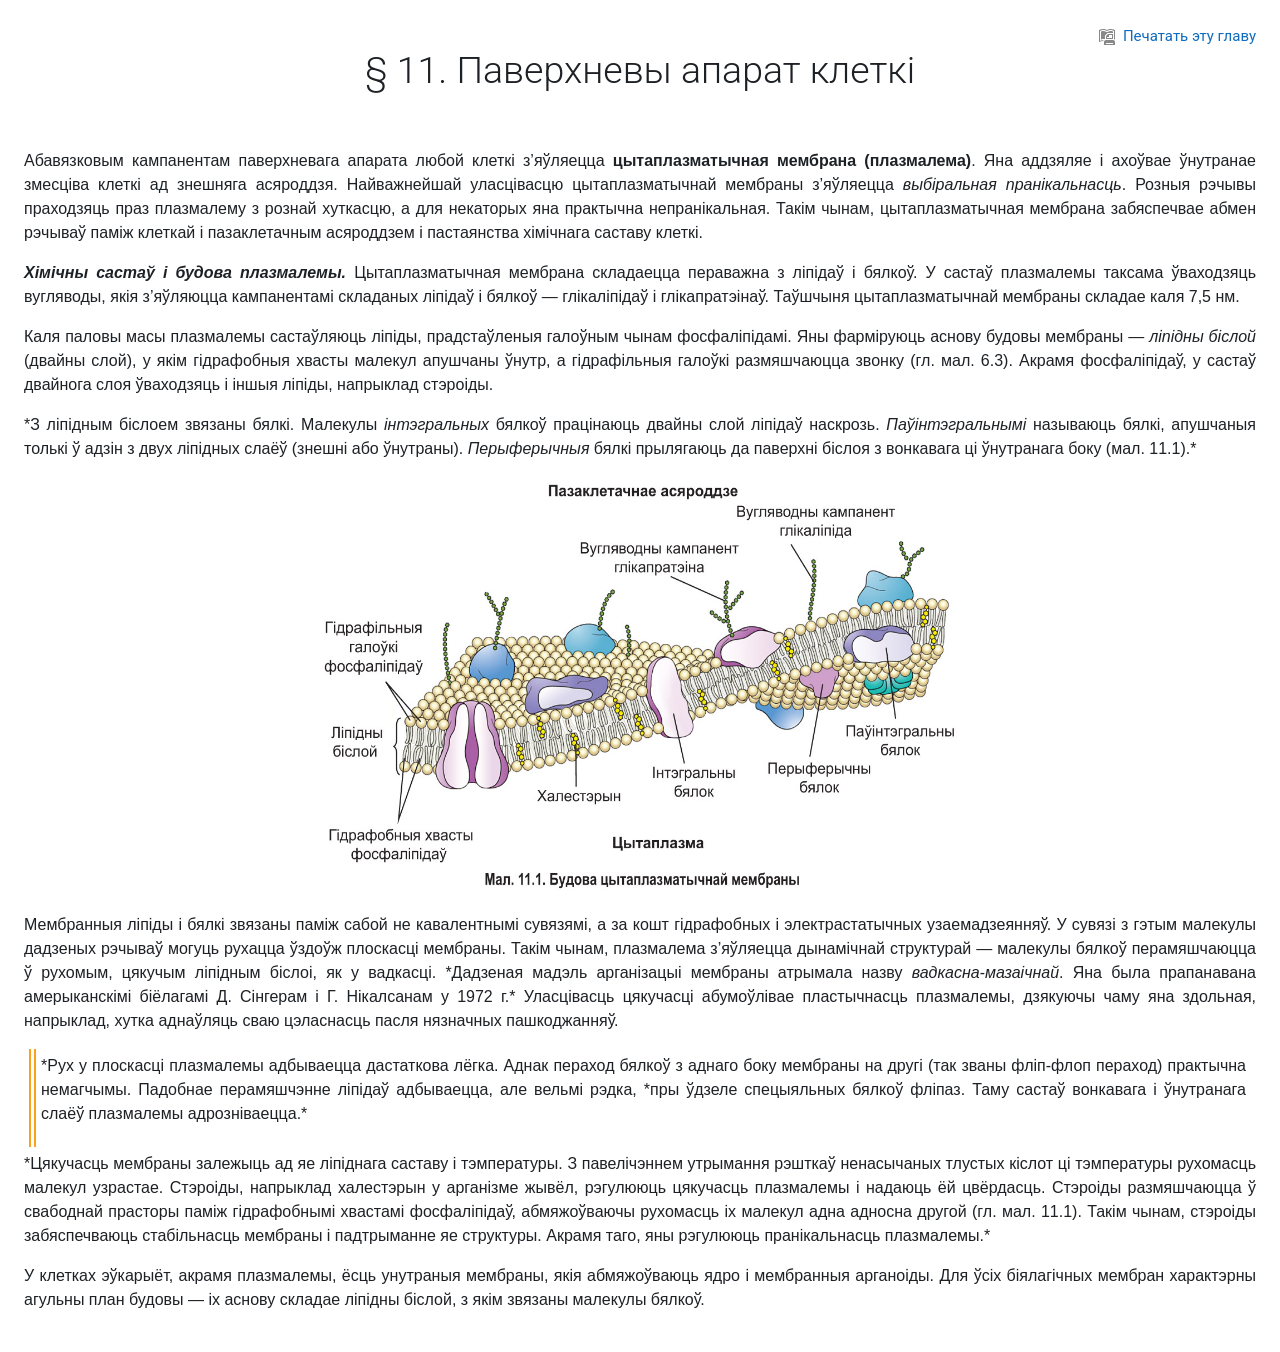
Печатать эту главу (1177, 36)
